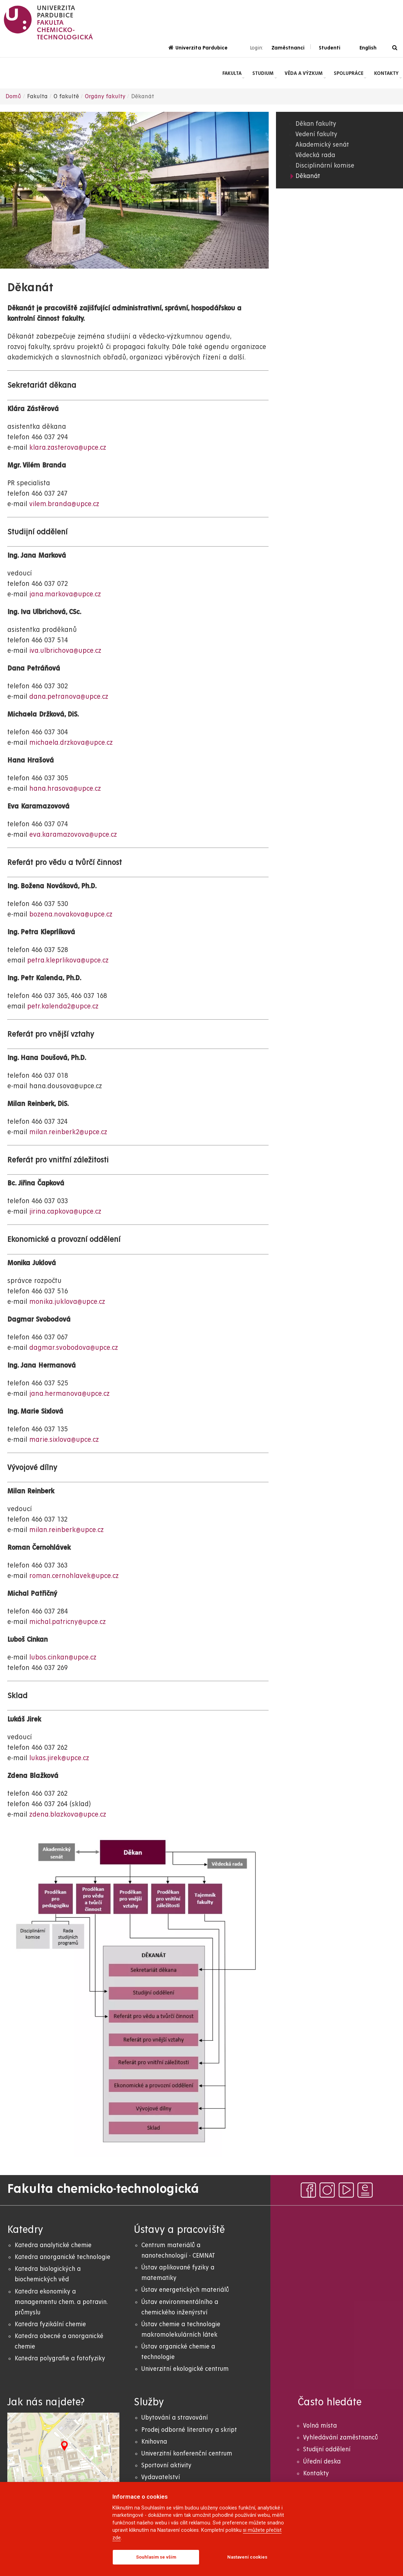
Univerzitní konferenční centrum (186, 2453)
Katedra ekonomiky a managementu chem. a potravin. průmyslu (61, 2302)
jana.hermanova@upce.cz (69, 1394)
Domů (13, 96)
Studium (263, 73)
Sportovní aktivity (166, 2465)
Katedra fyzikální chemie (50, 2324)
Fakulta (232, 73)
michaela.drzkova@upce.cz (71, 743)
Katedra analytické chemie (53, 2245)
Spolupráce (348, 73)
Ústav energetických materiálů (185, 2290)
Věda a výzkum (304, 73)
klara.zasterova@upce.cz (67, 447)
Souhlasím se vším (156, 2557)
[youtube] (346, 2190)
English (368, 48)
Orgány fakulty (105, 96)
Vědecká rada (315, 155)
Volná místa (320, 2425)
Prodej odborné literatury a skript (189, 2430)
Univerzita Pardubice (198, 48)
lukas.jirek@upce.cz (59, 1758)
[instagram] (327, 2190)
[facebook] (308, 2190)
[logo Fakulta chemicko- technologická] (48, 22)
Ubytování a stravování (174, 2417)
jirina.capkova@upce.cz (65, 1211)
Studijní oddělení (326, 2449)
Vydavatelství (160, 2477)
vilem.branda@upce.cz (64, 504)
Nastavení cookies (247, 2557)
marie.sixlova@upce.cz (64, 1440)
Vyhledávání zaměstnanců (340, 2437)
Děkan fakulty (315, 124)
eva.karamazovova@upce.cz (73, 834)
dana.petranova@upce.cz (68, 697)
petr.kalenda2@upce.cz (62, 1006)
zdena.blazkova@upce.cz (67, 1814)
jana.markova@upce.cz (65, 594)
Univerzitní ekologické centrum (185, 2369)
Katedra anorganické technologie (62, 2257)
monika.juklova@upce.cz (68, 1302)
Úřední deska (322, 2461)
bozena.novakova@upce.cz (70, 914)
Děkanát (307, 176)
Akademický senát (322, 144)
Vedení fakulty (316, 134)
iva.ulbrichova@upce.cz (65, 651)
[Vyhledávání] (394, 48)
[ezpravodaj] (365, 2190)
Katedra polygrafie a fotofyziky (60, 2358)
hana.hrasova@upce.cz (65, 788)
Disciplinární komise (324, 165)
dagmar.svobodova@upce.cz (73, 1348)
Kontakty (386, 73)
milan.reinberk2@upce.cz (68, 1132)
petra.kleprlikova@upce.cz (68, 960)
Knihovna (154, 2441)
